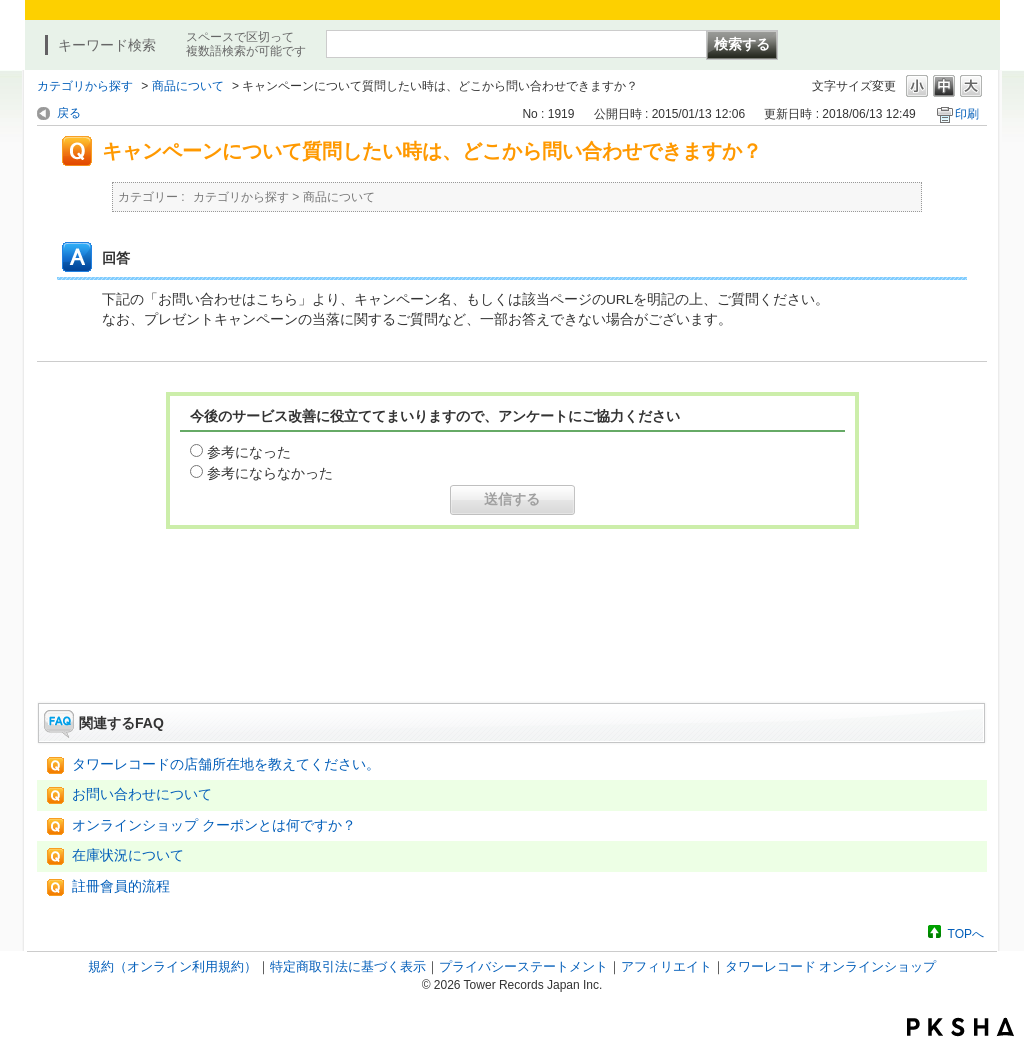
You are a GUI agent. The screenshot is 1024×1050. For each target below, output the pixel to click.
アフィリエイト (666, 966)
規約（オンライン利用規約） (172, 966)
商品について (188, 86)
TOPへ (966, 933)
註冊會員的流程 (121, 886)
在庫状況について (128, 855)
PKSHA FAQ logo (960, 1027)
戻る (69, 113)
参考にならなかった (270, 473)
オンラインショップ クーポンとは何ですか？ (214, 825)
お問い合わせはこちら (512, 647)
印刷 (967, 114)
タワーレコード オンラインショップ (831, 966)
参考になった (249, 452)
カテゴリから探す (85, 86)
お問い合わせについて (142, 794)
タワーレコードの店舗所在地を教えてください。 (226, 764)
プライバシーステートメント (523, 966)
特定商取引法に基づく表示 (348, 966)
